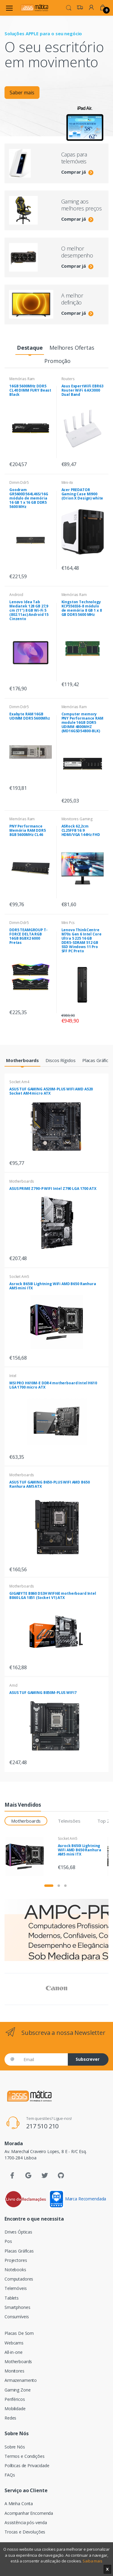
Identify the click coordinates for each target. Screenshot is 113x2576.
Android (16, 594)
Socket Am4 (19, 1081)
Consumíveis (17, 2316)
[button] (68, 7)
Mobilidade (15, 2408)
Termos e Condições (24, 2456)
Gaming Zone (17, 2390)
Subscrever (87, 2059)
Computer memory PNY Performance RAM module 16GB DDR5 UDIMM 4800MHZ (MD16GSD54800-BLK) (82, 722)
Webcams (14, 2343)
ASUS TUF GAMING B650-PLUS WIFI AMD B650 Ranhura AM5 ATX (49, 1484)
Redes (10, 2418)
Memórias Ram (22, 378)
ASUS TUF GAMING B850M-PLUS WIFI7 (42, 1692)
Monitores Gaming (77, 818)
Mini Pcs (68, 922)
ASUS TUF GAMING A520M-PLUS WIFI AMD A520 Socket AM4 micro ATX (51, 1091)
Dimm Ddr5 (19, 482)
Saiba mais (92, 2561)
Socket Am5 (19, 1276)
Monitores (14, 2371)
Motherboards (21, 1181)
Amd (13, 1685)
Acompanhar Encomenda (29, 2513)
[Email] (43, 2059)
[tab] (29, 348)
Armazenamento (21, 2380)
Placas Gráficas (19, 2251)
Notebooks (15, 2269)
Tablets (12, 2298)
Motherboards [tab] (26, 1821)
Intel (12, 1375)
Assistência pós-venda (26, 2522)
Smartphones (17, 2307)
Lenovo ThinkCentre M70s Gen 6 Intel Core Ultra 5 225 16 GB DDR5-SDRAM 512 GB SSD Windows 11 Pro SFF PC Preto (81, 940)
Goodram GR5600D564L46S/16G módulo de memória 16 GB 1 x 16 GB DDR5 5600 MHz (28, 498)
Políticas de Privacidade (27, 2465)
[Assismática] (34, 7)
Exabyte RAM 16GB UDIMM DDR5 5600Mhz (29, 716)
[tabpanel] (56, 81)
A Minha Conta (19, 2503)
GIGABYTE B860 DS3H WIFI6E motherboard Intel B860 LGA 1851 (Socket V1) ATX (52, 1595)
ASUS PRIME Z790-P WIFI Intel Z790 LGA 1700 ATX (52, 1188)
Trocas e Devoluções (25, 2532)
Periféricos (15, 2399)
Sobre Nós (15, 2447)
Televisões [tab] (69, 1821)
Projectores (16, 2260)
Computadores (19, 2279)
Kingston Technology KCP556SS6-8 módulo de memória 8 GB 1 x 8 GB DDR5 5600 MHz (81, 608)
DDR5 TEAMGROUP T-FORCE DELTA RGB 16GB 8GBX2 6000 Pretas (28, 936)
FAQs (10, 2475)
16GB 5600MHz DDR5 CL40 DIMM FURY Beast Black (30, 390)
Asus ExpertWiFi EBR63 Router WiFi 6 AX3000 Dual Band (82, 390)
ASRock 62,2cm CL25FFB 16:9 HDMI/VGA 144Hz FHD (80, 830)
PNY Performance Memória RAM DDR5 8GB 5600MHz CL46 (27, 830)
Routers (68, 378)
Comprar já (77, 172)
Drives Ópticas (18, 2232)
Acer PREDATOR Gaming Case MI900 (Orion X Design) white (82, 494)
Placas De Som (19, 2333)
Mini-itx (67, 482)
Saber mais (22, 93)
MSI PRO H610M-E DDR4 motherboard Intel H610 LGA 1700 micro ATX (53, 1385)
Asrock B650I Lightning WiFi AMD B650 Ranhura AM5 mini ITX (52, 1286)
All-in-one (14, 2352)
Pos (8, 2241)
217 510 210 (42, 2126)
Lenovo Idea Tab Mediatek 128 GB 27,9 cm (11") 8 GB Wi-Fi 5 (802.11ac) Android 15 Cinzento (29, 610)
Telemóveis (16, 2288)
